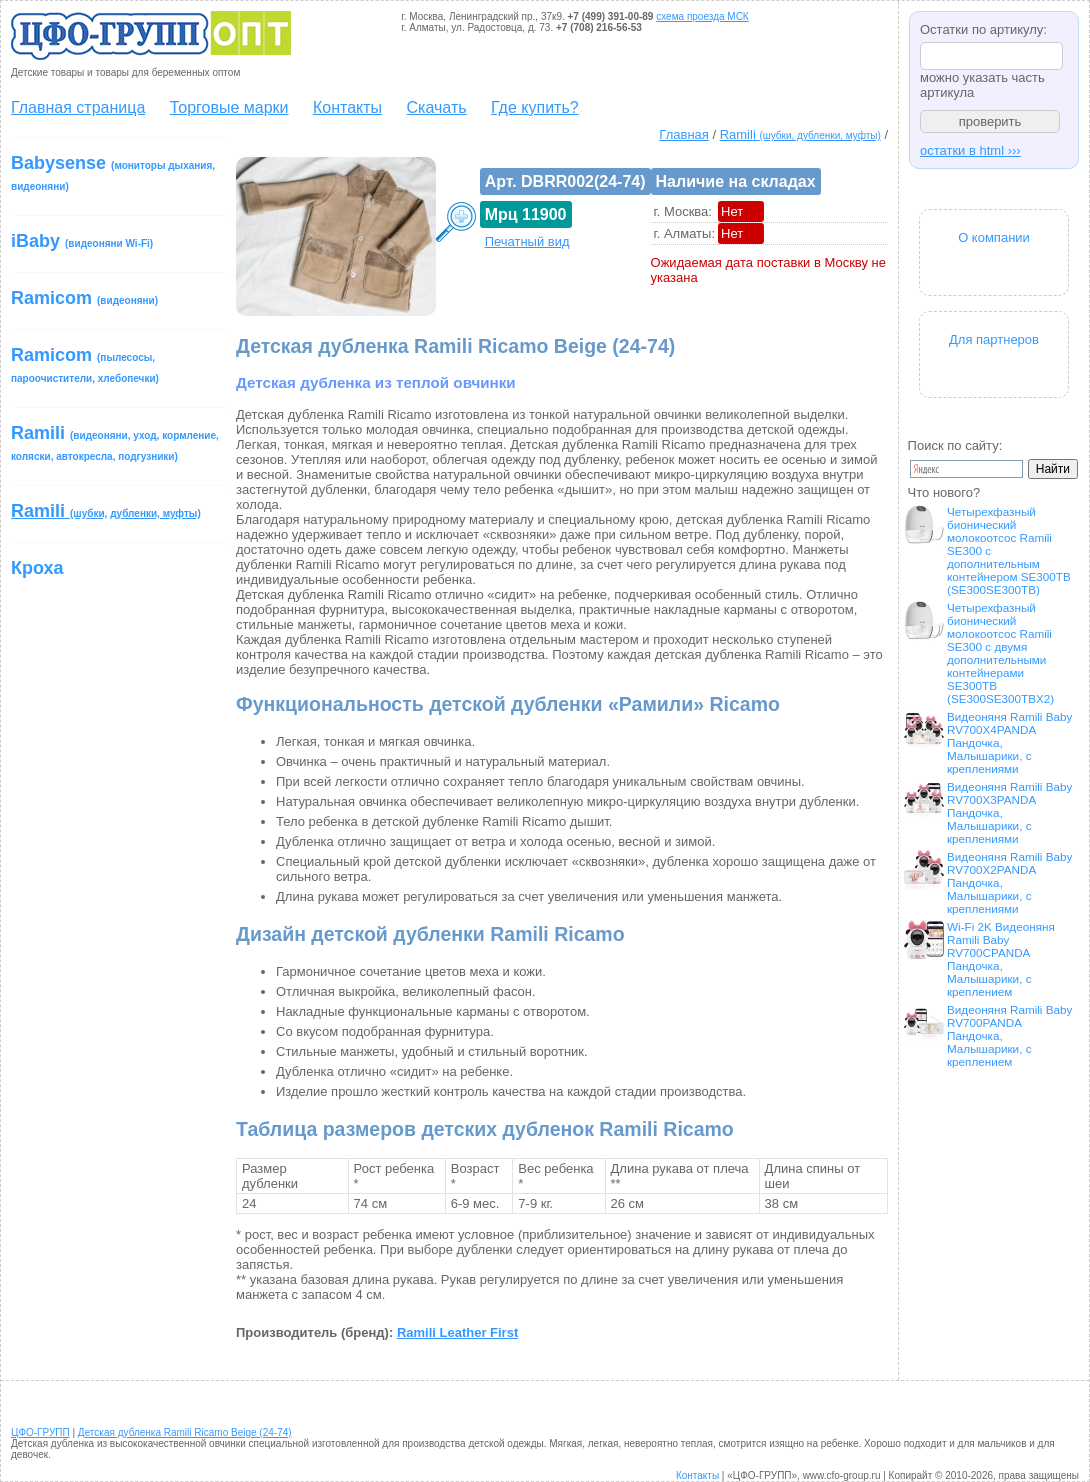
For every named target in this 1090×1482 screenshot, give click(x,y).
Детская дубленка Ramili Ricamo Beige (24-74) (185, 1432)
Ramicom (84, 298)
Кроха (37, 568)
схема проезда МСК (702, 16)
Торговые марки (229, 107)
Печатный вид (527, 241)
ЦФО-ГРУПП (40, 1432)
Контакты (347, 107)
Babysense (113, 172)
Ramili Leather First (457, 1332)
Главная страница (78, 107)
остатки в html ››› (970, 150)
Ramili (115, 442)
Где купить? (535, 107)
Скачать (437, 107)
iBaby (82, 241)
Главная (683, 134)
